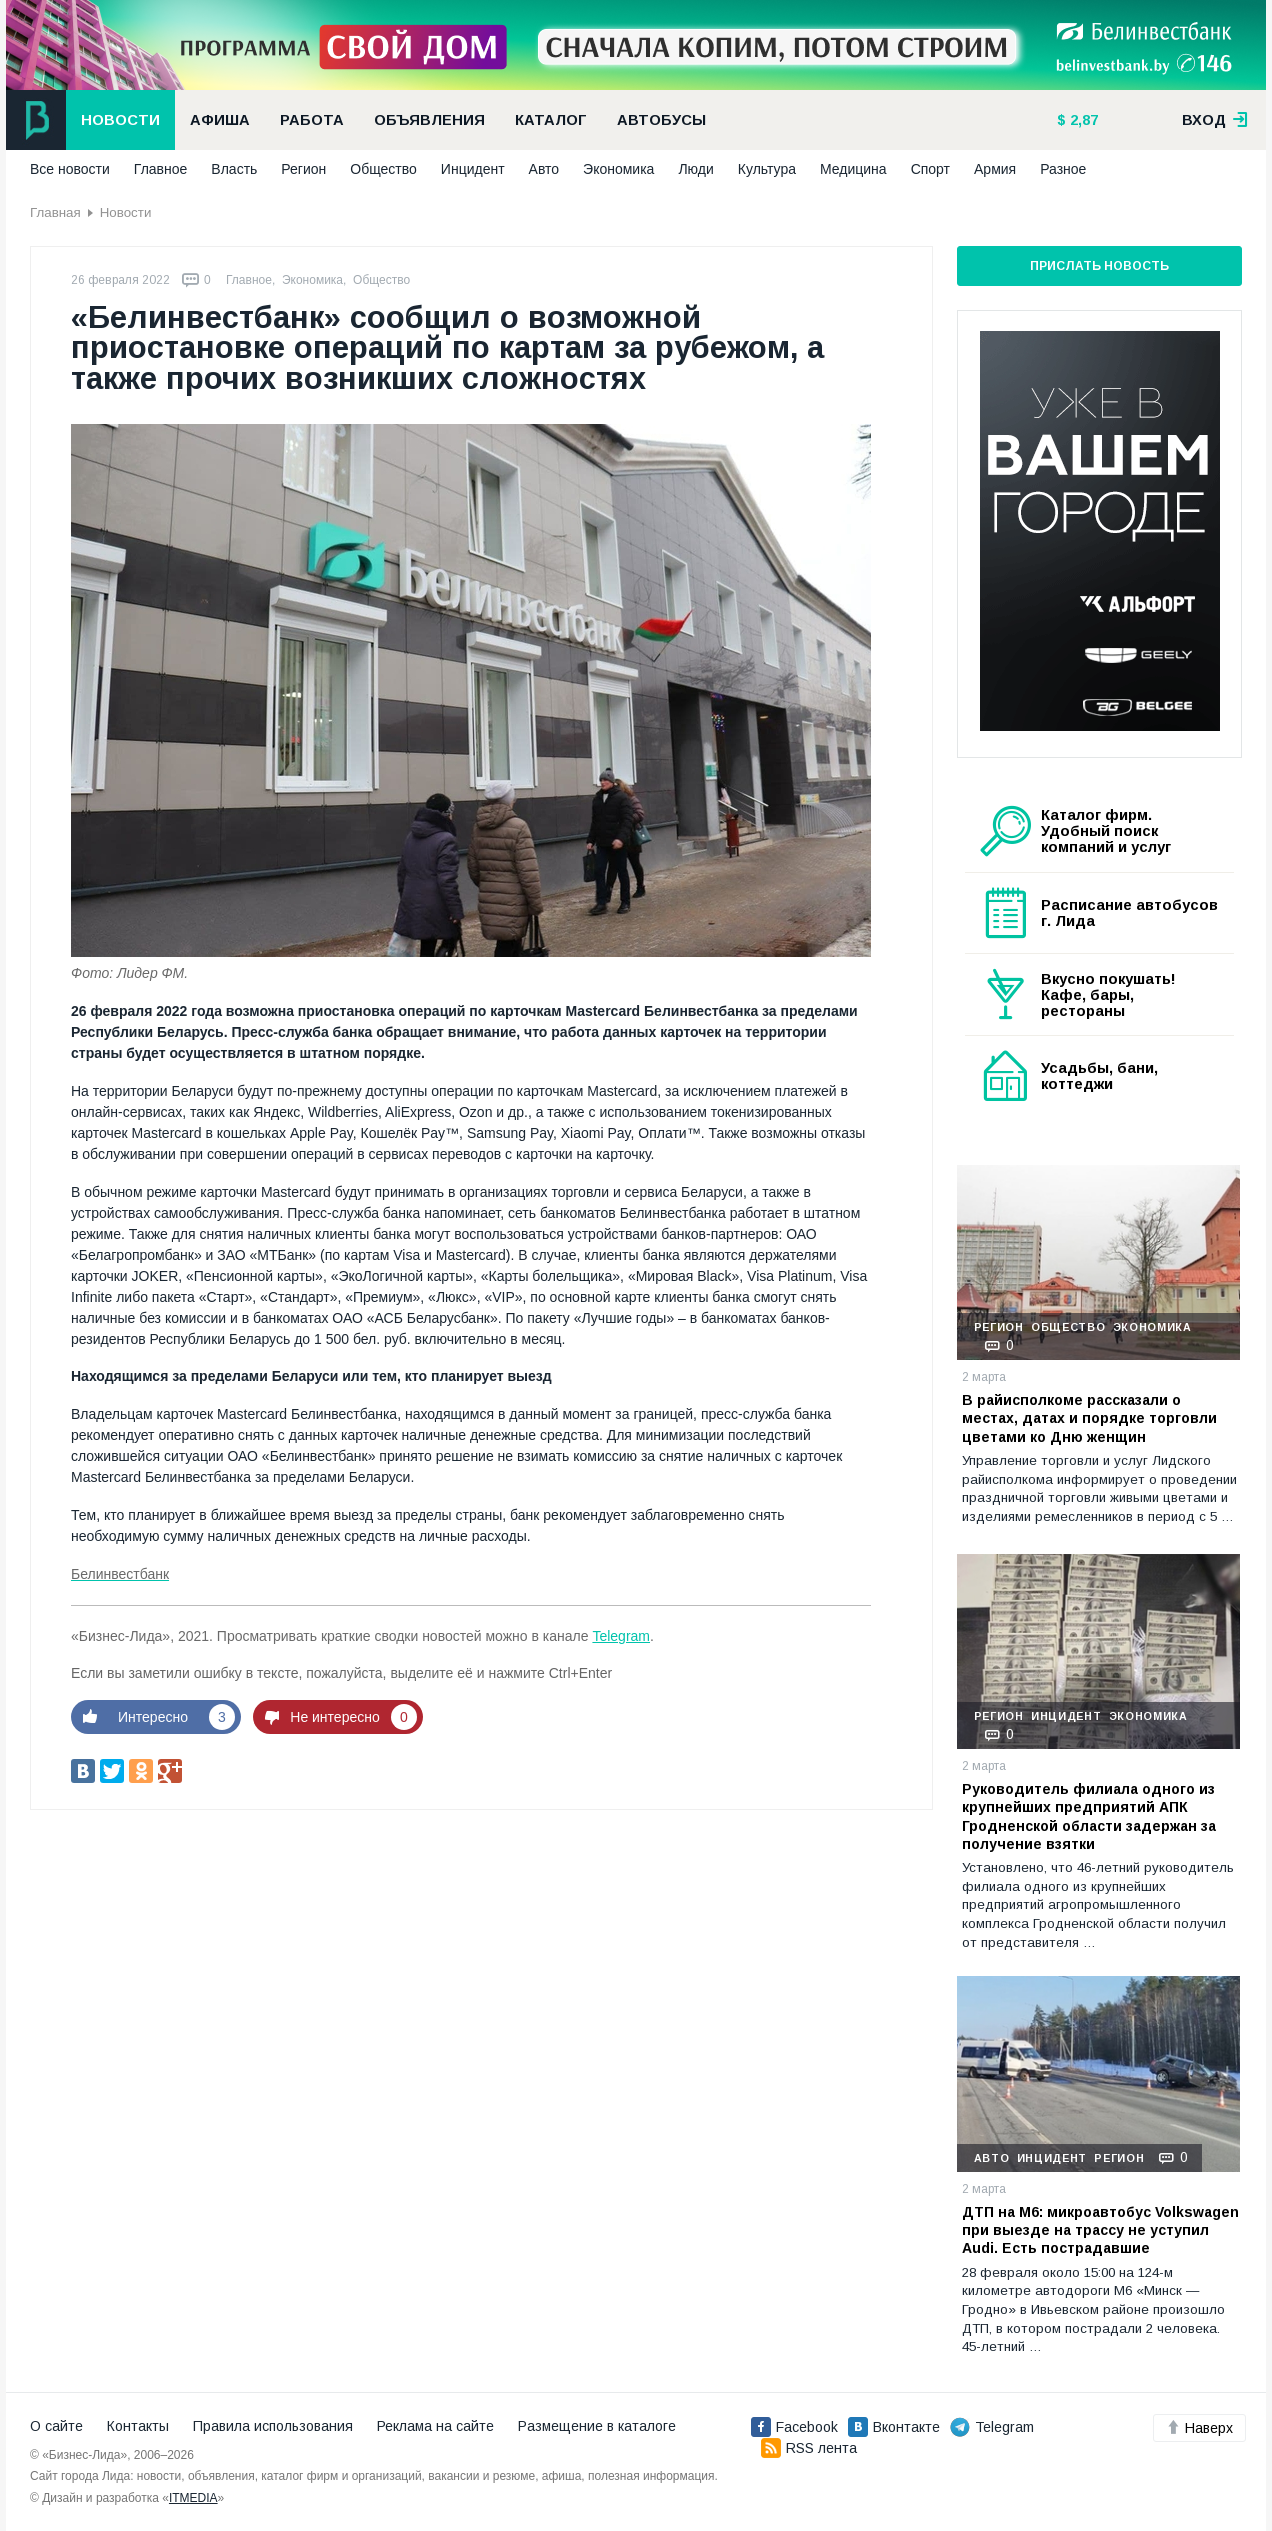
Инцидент (473, 169)
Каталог (551, 120)
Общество (383, 169)
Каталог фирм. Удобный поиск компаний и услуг (1106, 831)
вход (1215, 120)
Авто (544, 169)
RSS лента (809, 2448)
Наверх (1199, 2428)
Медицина (853, 169)
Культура (767, 169)
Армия (995, 169)
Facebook (794, 2427)
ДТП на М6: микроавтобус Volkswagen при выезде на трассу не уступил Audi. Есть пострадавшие (1100, 2230)
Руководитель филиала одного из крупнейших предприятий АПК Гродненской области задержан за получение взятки (1089, 1816)
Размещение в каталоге (597, 2426)
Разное (1063, 169)
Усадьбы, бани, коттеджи (1099, 1076)
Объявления (429, 120)
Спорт (930, 169)
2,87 (1082, 120)
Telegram (621, 1636)
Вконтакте (894, 2427)
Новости (120, 120)
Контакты (138, 2426)
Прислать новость (1099, 266)
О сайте (56, 2426)
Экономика (618, 169)
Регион (303, 169)
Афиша (220, 120)
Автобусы (661, 120)
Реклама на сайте (435, 2426)
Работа (312, 120)
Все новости (70, 169)
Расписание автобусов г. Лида (1129, 913)
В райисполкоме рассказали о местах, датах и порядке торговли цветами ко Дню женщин (1089, 1418)
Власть (234, 169)
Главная (55, 212)
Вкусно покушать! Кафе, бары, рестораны (1108, 995)
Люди (695, 169)
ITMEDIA (193, 2498)
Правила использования (273, 2426)
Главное (161, 169)
